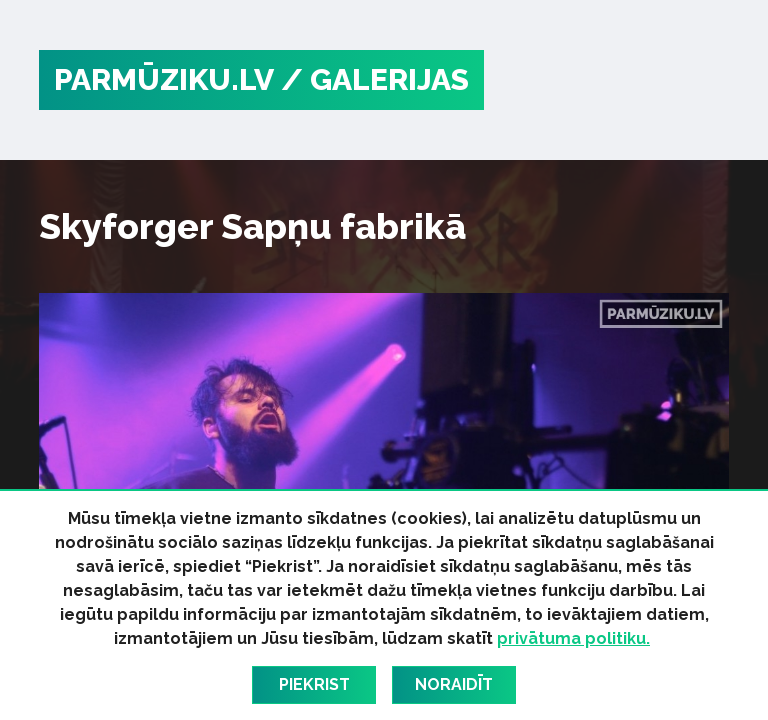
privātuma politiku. (573, 638)
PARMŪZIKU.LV (164, 79)
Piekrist (314, 684)
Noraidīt (454, 684)
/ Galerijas (375, 79)
